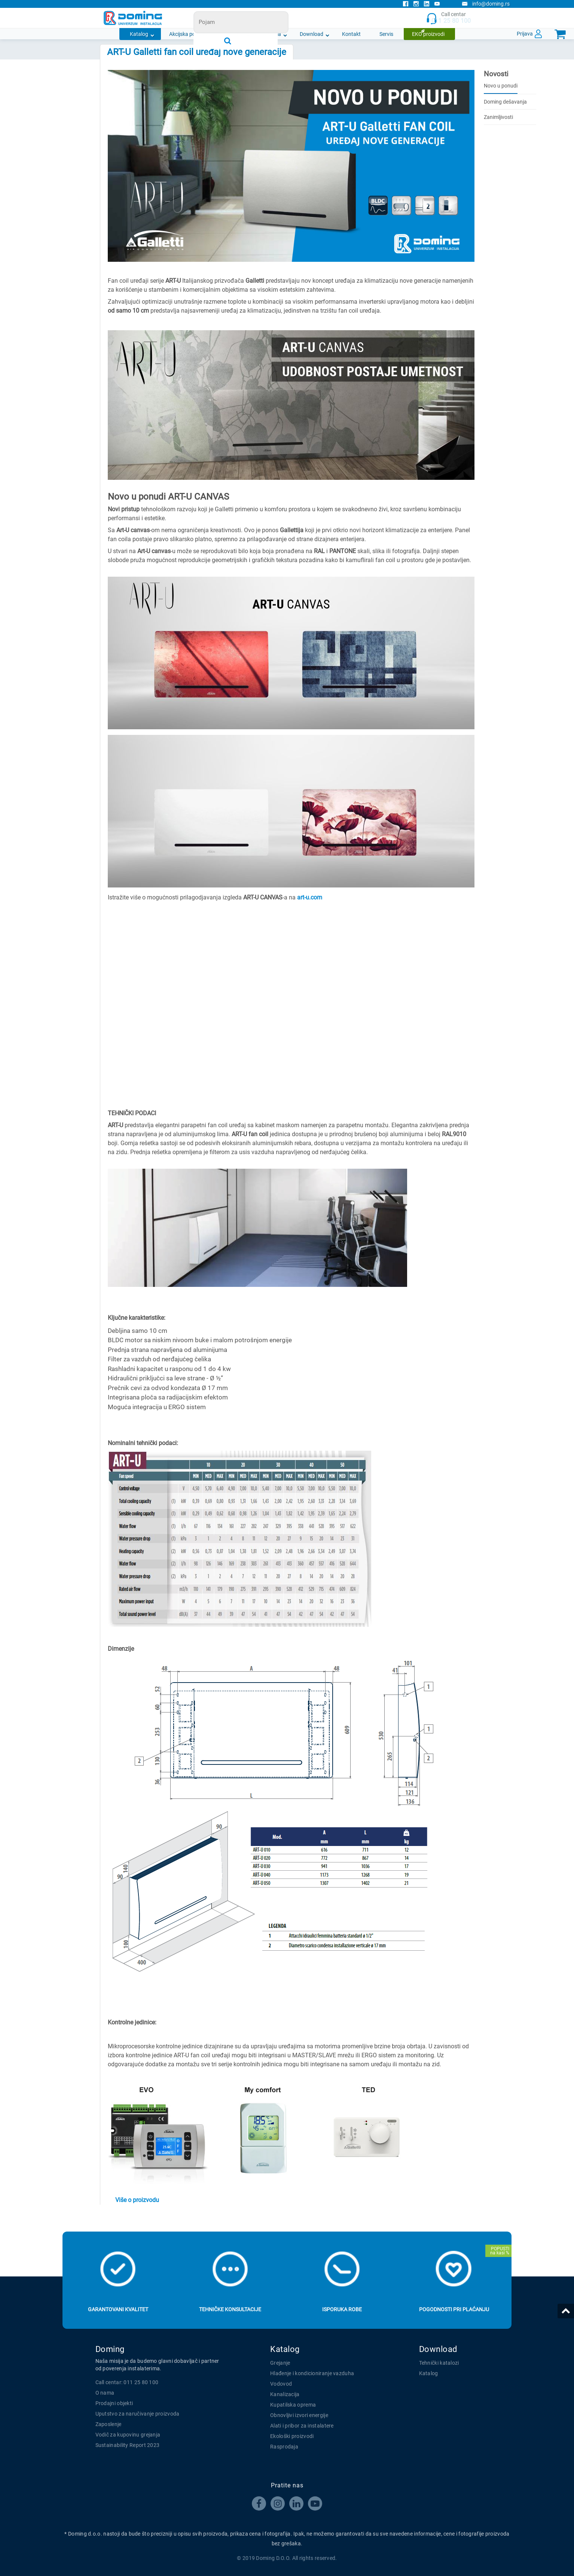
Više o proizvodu (137, 2200)
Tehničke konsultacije (230, 2309)
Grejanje (280, 2363)
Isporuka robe (342, 2309)
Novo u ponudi (500, 86)
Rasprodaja (284, 2447)
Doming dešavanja (505, 102)
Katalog (139, 34)
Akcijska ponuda (188, 34)
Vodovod (281, 2384)
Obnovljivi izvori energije (299, 2415)
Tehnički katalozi (439, 2363)
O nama (272, 34)
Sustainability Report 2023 (127, 2445)
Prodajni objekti (114, 2403)
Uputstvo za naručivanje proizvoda (137, 2414)
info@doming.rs (486, 4)
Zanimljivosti (498, 117)
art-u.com (309, 897)
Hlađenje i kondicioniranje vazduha (312, 2373)
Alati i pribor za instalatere (302, 2426)
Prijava (525, 34)
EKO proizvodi (428, 34)
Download (311, 34)
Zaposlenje (108, 2424)
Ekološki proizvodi (292, 2436)
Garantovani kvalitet (118, 2309)
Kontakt (351, 34)
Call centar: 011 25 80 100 (127, 2382)
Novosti (235, 34)
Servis (386, 34)
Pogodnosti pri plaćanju (454, 2309)
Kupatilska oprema (293, 2405)
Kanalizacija (285, 2394)
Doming (110, 2349)
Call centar (448, 18)
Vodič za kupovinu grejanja (128, 2435)
